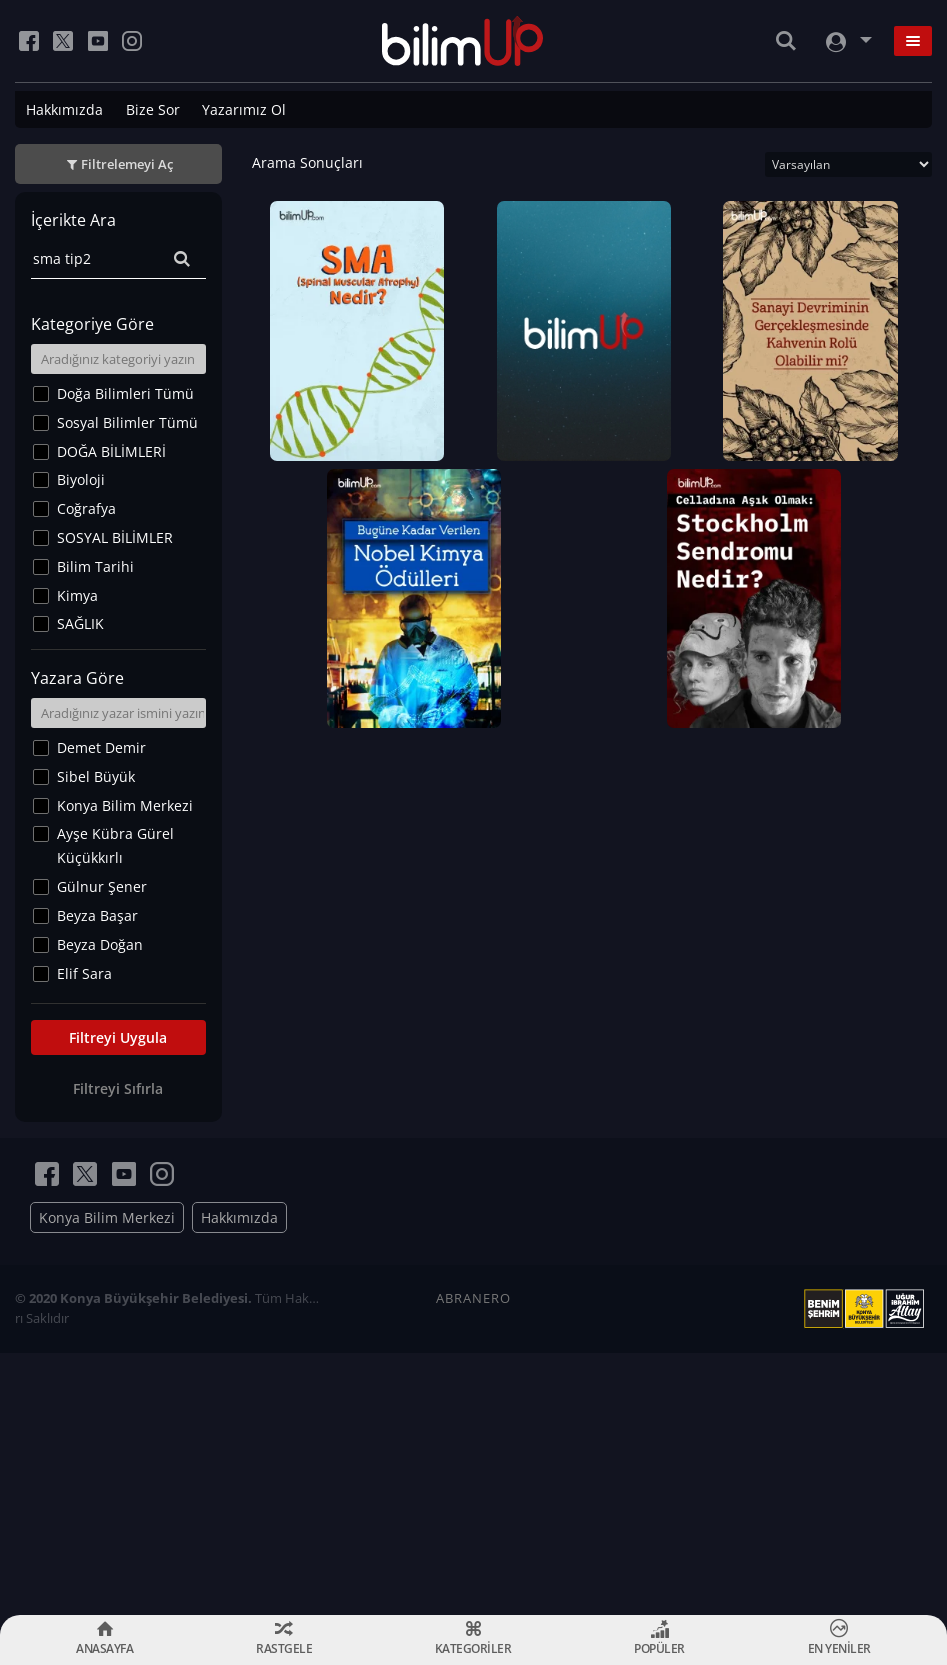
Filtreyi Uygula (118, 1037)
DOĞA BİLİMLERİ (111, 451)
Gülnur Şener (102, 886)
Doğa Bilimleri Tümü (125, 393)
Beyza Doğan (100, 944)
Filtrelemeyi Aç (127, 164)
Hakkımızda (64, 109)
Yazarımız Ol (244, 109)
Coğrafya (86, 508)
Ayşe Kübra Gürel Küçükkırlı (115, 845)
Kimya (77, 595)
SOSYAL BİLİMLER (115, 537)
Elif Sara (84, 973)
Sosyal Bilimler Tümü (127, 422)
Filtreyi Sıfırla (118, 1088)
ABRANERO (473, 1298)
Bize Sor (153, 109)
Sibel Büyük (96, 776)
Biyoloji (81, 479)
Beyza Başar (97, 915)
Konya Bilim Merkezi (125, 805)
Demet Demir (101, 747)
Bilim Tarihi (95, 566)
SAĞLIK (80, 623)
